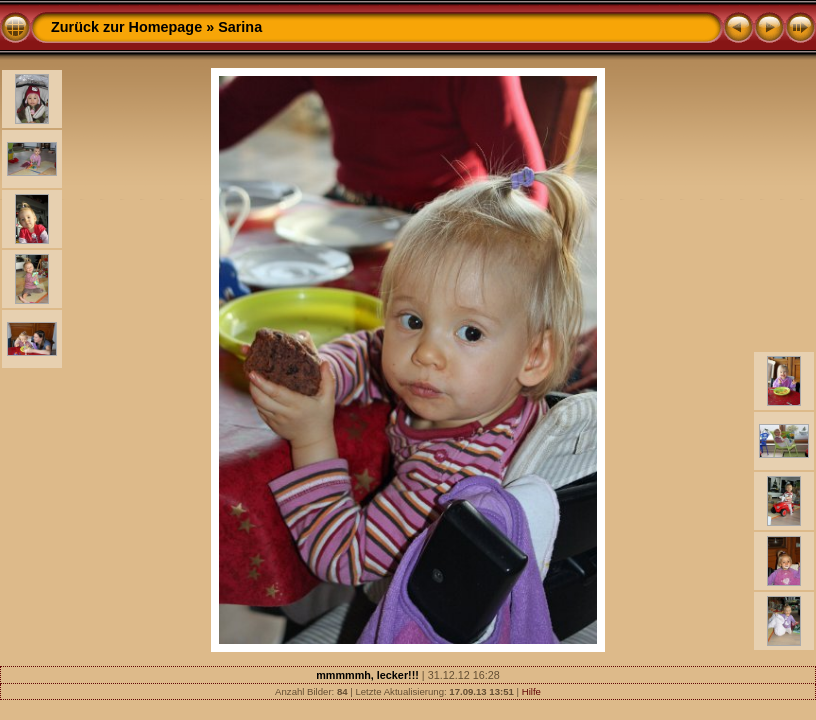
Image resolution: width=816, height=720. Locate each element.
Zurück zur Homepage (126, 27)
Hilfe (531, 691)
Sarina (240, 27)
